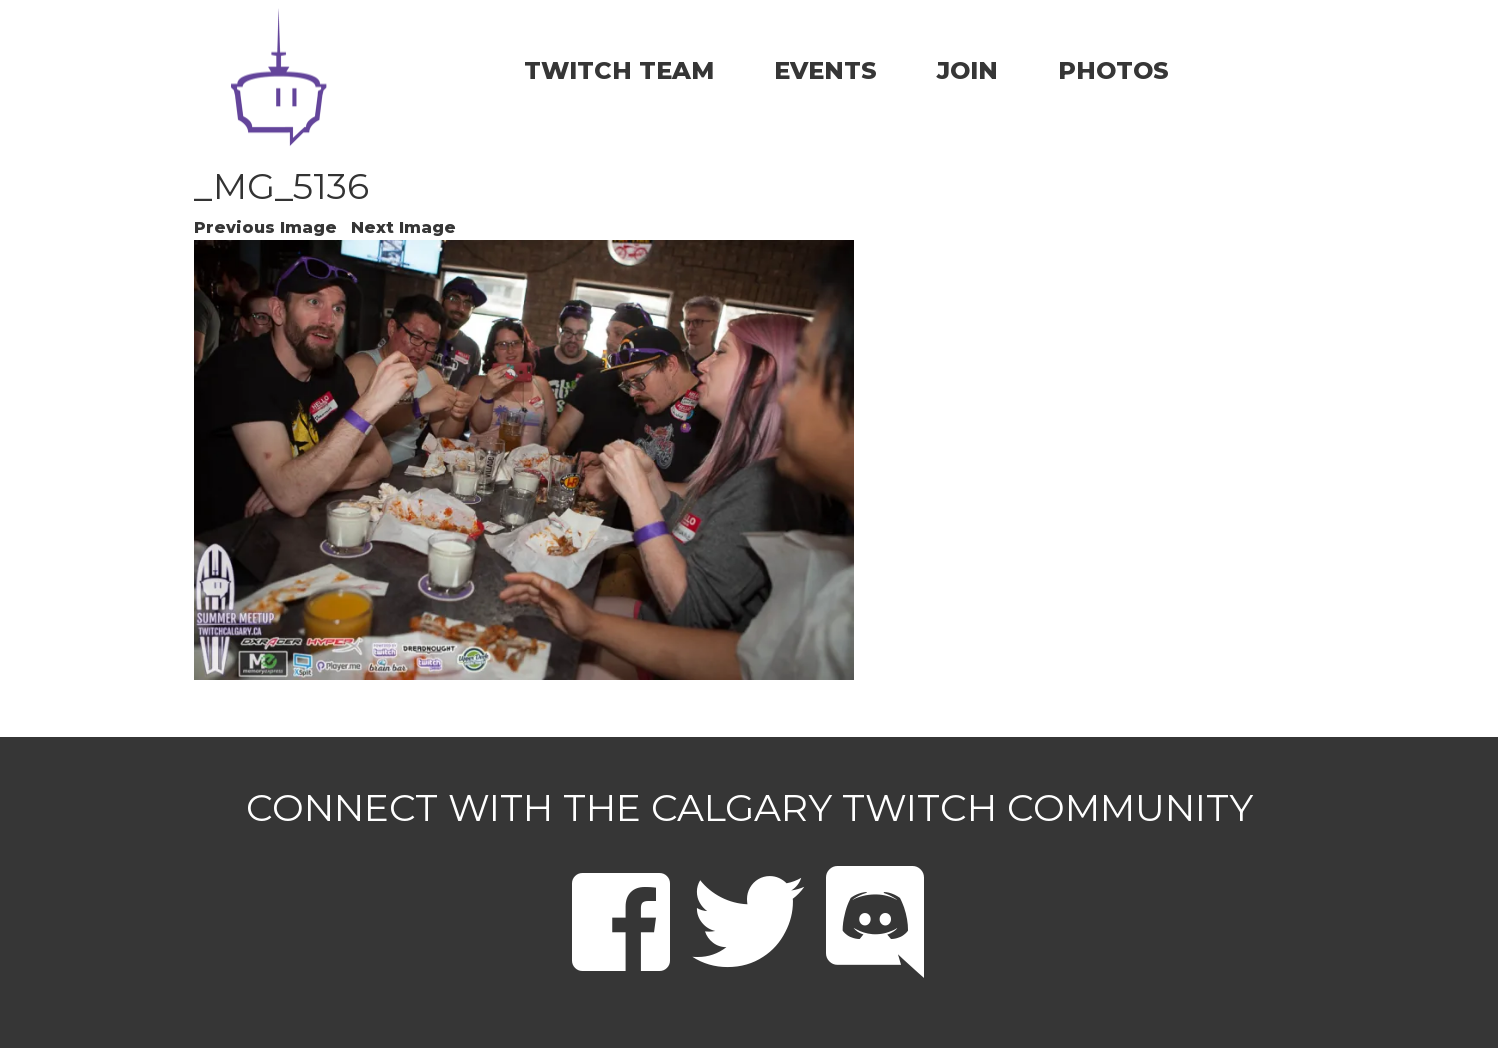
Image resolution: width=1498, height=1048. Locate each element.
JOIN (967, 70)
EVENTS (825, 70)
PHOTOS (1113, 70)
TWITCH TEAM (619, 70)
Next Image (403, 227)
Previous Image (265, 227)
